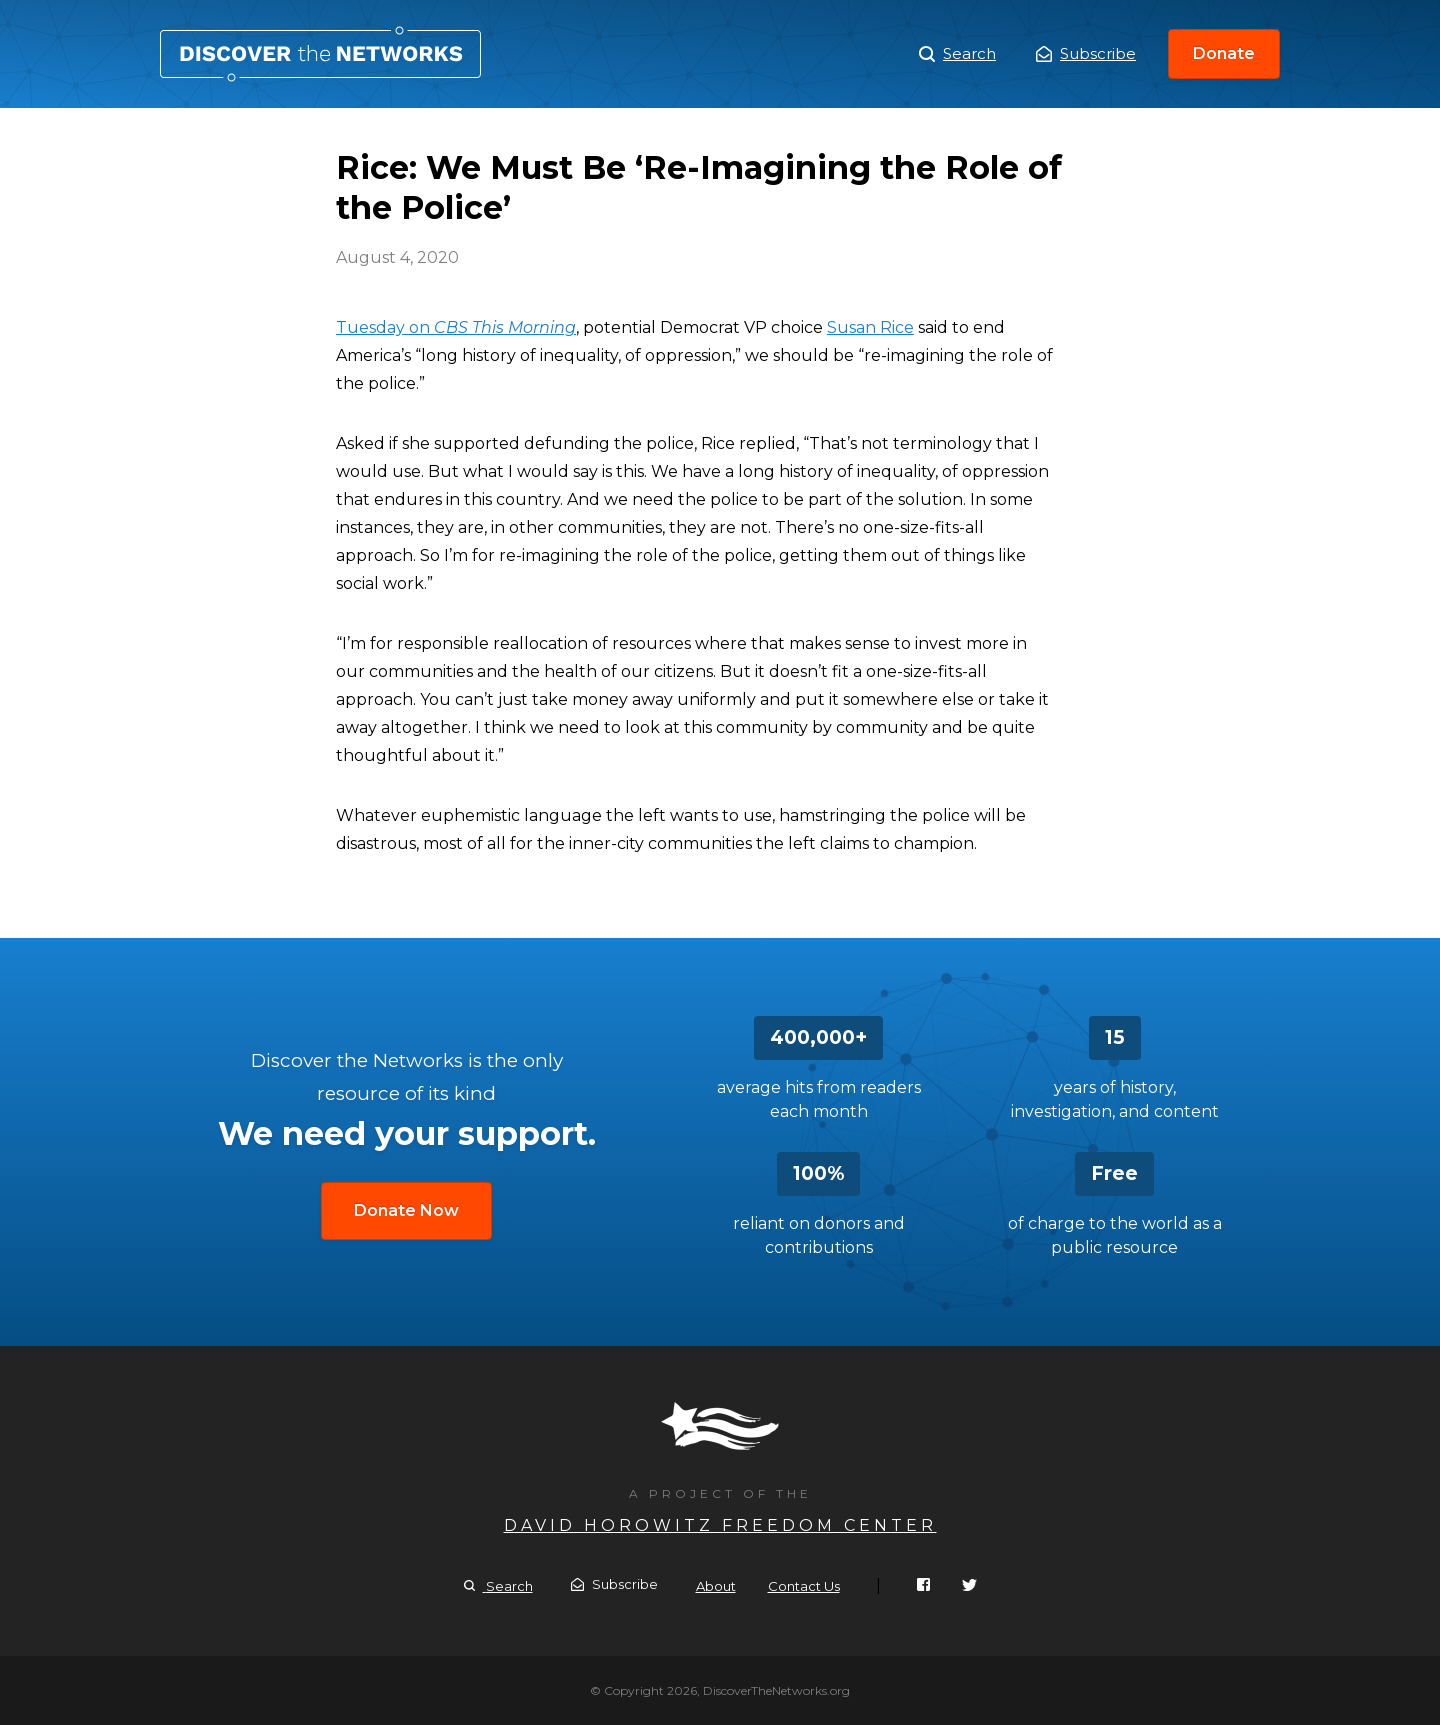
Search (957, 54)
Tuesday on (456, 327)
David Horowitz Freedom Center (720, 1525)
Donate (1224, 53)
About (716, 1586)
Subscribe (1086, 53)
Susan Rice (870, 327)
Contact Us (804, 1586)
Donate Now (406, 1210)
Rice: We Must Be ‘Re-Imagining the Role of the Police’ (320, 54)
